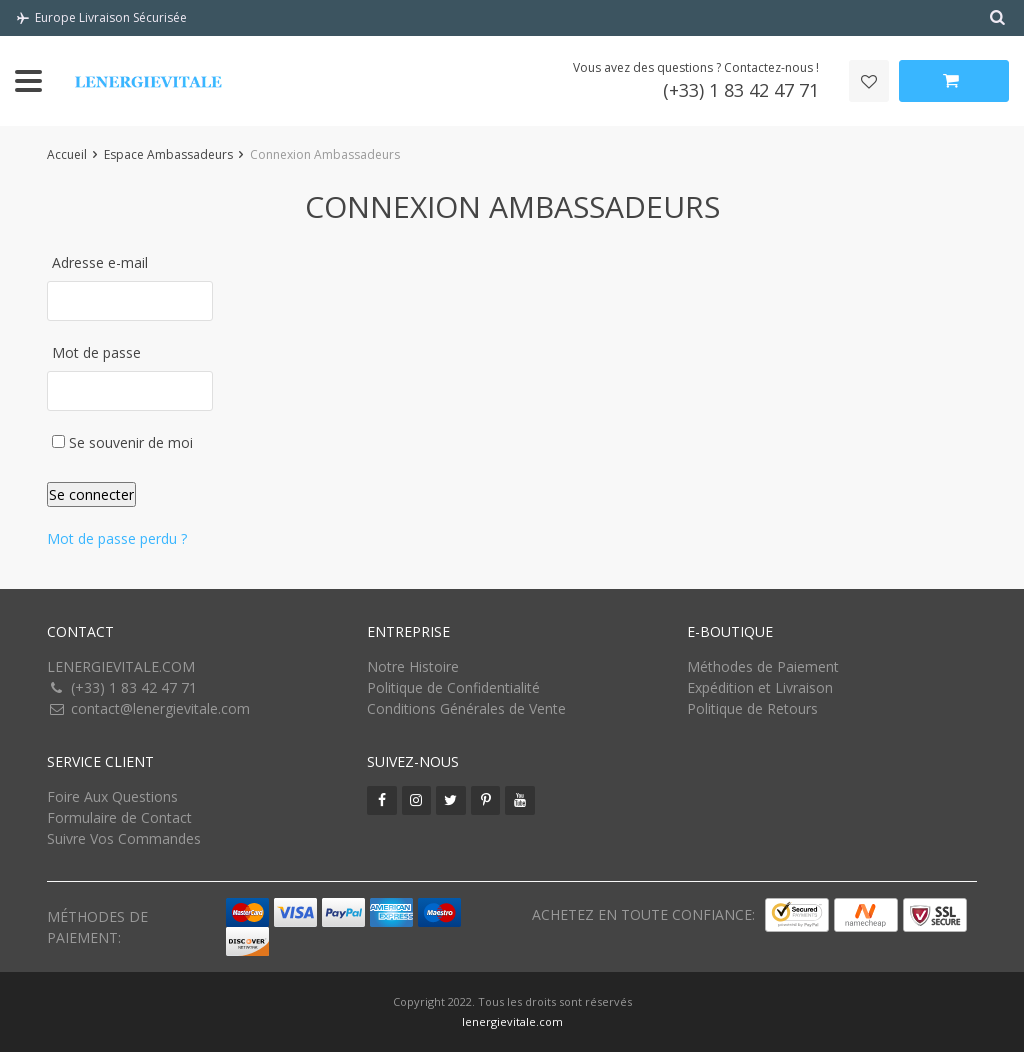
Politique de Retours (752, 708)
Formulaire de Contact (119, 817)
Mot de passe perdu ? (117, 538)
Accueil (67, 154)
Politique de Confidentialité (453, 687)
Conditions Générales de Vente (466, 708)
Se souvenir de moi (122, 442)
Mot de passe (96, 352)
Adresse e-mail (100, 262)
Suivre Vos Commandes (124, 838)
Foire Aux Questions (112, 796)
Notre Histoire (413, 666)
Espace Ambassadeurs (168, 154)
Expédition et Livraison (760, 687)
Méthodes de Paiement (763, 666)
